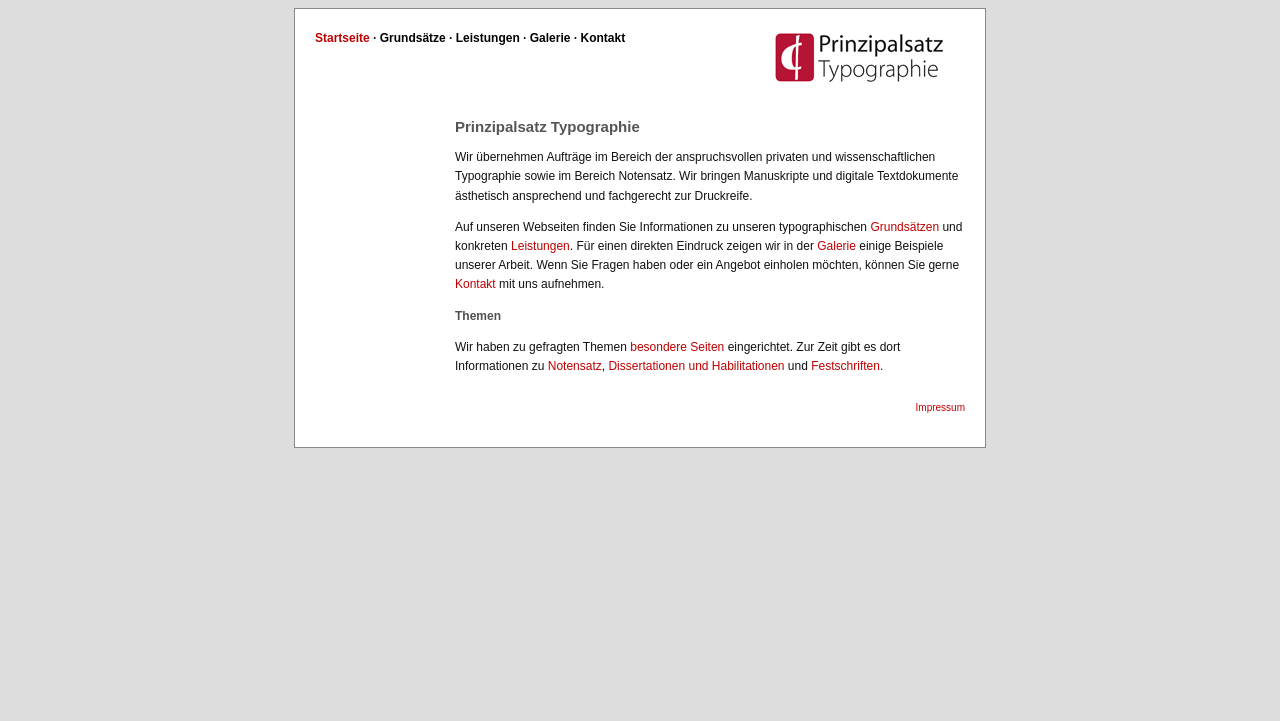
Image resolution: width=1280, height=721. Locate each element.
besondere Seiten (677, 347)
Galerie (550, 38)
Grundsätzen (904, 227)
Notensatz (575, 366)
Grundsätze (413, 38)
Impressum (940, 407)
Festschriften (845, 366)
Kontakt (603, 38)
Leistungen (488, 38)
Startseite (342, 38)
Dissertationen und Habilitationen (696, 366)
